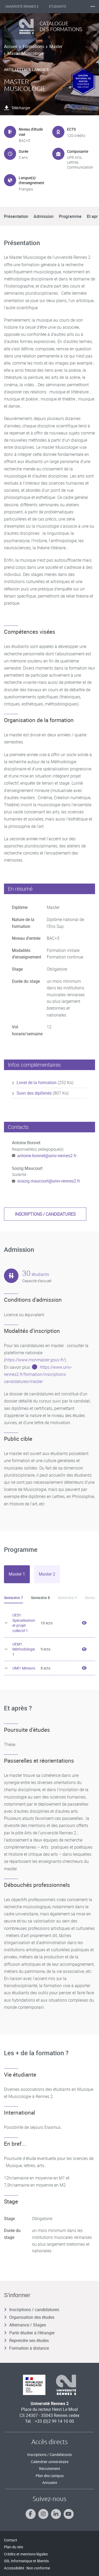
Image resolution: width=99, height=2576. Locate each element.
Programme (70, 216)
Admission (44, 216)
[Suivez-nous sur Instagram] (43, 2514)
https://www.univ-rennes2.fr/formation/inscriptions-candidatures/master (38, 1374)
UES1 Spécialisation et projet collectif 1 (23, 1623)
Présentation (16, 216)
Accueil (10, 46)
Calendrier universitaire (49, 2461)
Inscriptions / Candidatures (49, 2454)
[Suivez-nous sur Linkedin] (56, 2514)
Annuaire (49, 2482)
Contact (10, 2539)
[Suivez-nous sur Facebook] (31, 2514)
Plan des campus (50, 2475)
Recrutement (49, 2468)
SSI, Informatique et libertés (26, 2560)
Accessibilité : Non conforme (27, 2567)
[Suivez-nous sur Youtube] (69, 2514)
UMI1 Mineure (23, 1668)
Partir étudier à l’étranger (29, 2333)
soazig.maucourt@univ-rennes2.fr (48, 1181)
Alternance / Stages (25, 2325)
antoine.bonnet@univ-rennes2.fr (47, 1155)
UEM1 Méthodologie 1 (23, 1649)
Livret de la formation (36, 1082)
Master (55, 46)
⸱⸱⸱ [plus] (92, 6)
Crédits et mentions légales (26, 2553)
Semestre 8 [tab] (40, 1597)
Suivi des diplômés (34, 1093)
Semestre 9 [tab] (67, 1597)
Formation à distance (26, 2348)
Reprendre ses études (26, 2340)
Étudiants (57, 6)
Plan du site (13, 2546)
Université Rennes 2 (22, 6)
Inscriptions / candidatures (45, 1214)
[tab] (17, 1574)
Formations (33, 46)
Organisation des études (29, 2317)
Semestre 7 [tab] (13, 1597)
